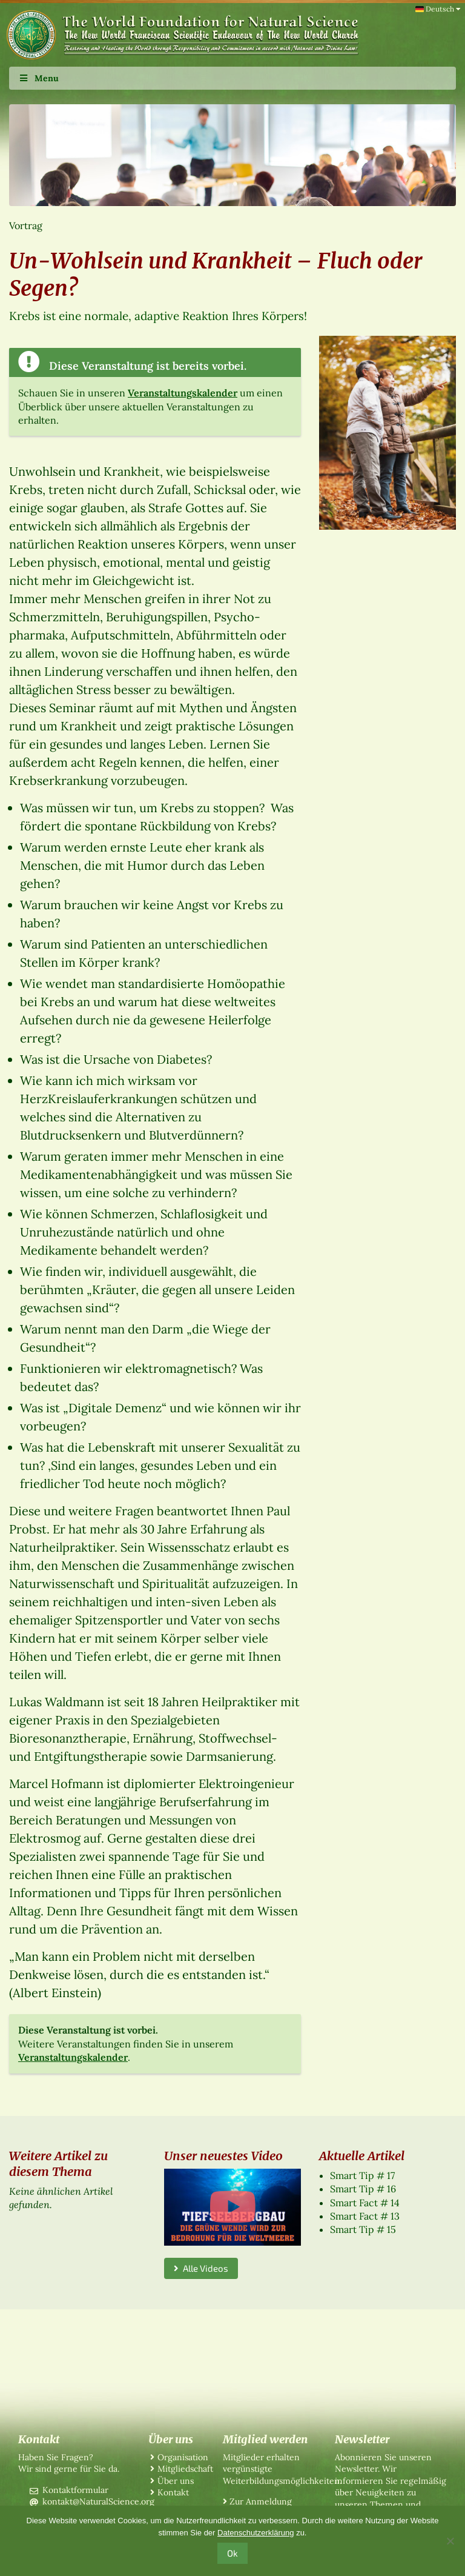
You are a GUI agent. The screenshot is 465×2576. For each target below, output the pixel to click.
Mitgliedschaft (185, 2468)
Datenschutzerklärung (255, 2532)
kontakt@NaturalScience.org (98, 2501)
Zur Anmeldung (260, 2501)
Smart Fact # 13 (365, 2216)
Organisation (182, 2457)
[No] (450, 2541)
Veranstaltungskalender (182, 393)
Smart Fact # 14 (365, 2203)
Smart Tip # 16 (363, 2189)
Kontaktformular (75, 2489)
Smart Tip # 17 (362, 2175)
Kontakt (173, 2492)
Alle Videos (201, 2268)
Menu (38, 78)
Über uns (175, 2480)
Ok (232, 2553)
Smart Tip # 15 (363, 2229)
